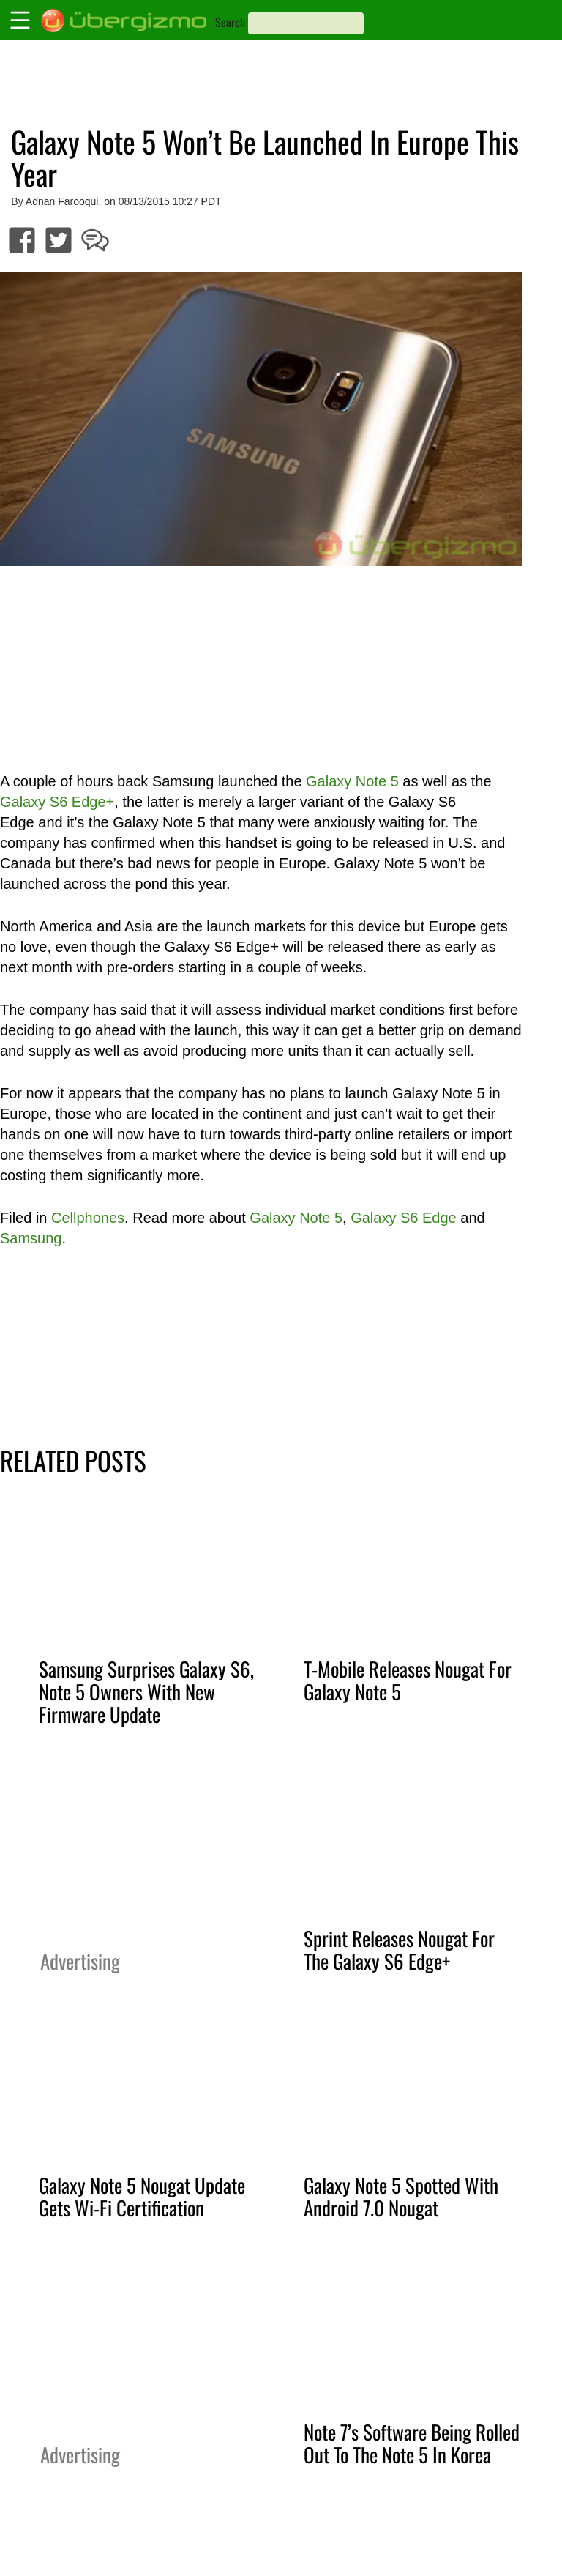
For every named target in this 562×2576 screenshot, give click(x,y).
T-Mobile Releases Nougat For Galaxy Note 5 (408, 1680)
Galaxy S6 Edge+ (57, 802)
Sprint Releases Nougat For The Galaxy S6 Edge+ (399, 1950)
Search (230, 22)
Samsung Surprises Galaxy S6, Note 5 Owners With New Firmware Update (146, 1691)
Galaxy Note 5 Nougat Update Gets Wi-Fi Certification (142, 2196)
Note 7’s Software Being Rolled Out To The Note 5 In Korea (412, 2443)
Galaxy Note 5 (352, 781)
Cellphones (87, 1218)
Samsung (31, 1238)
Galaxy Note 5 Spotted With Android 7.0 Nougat (401, 2196)
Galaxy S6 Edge (404, 1218)
